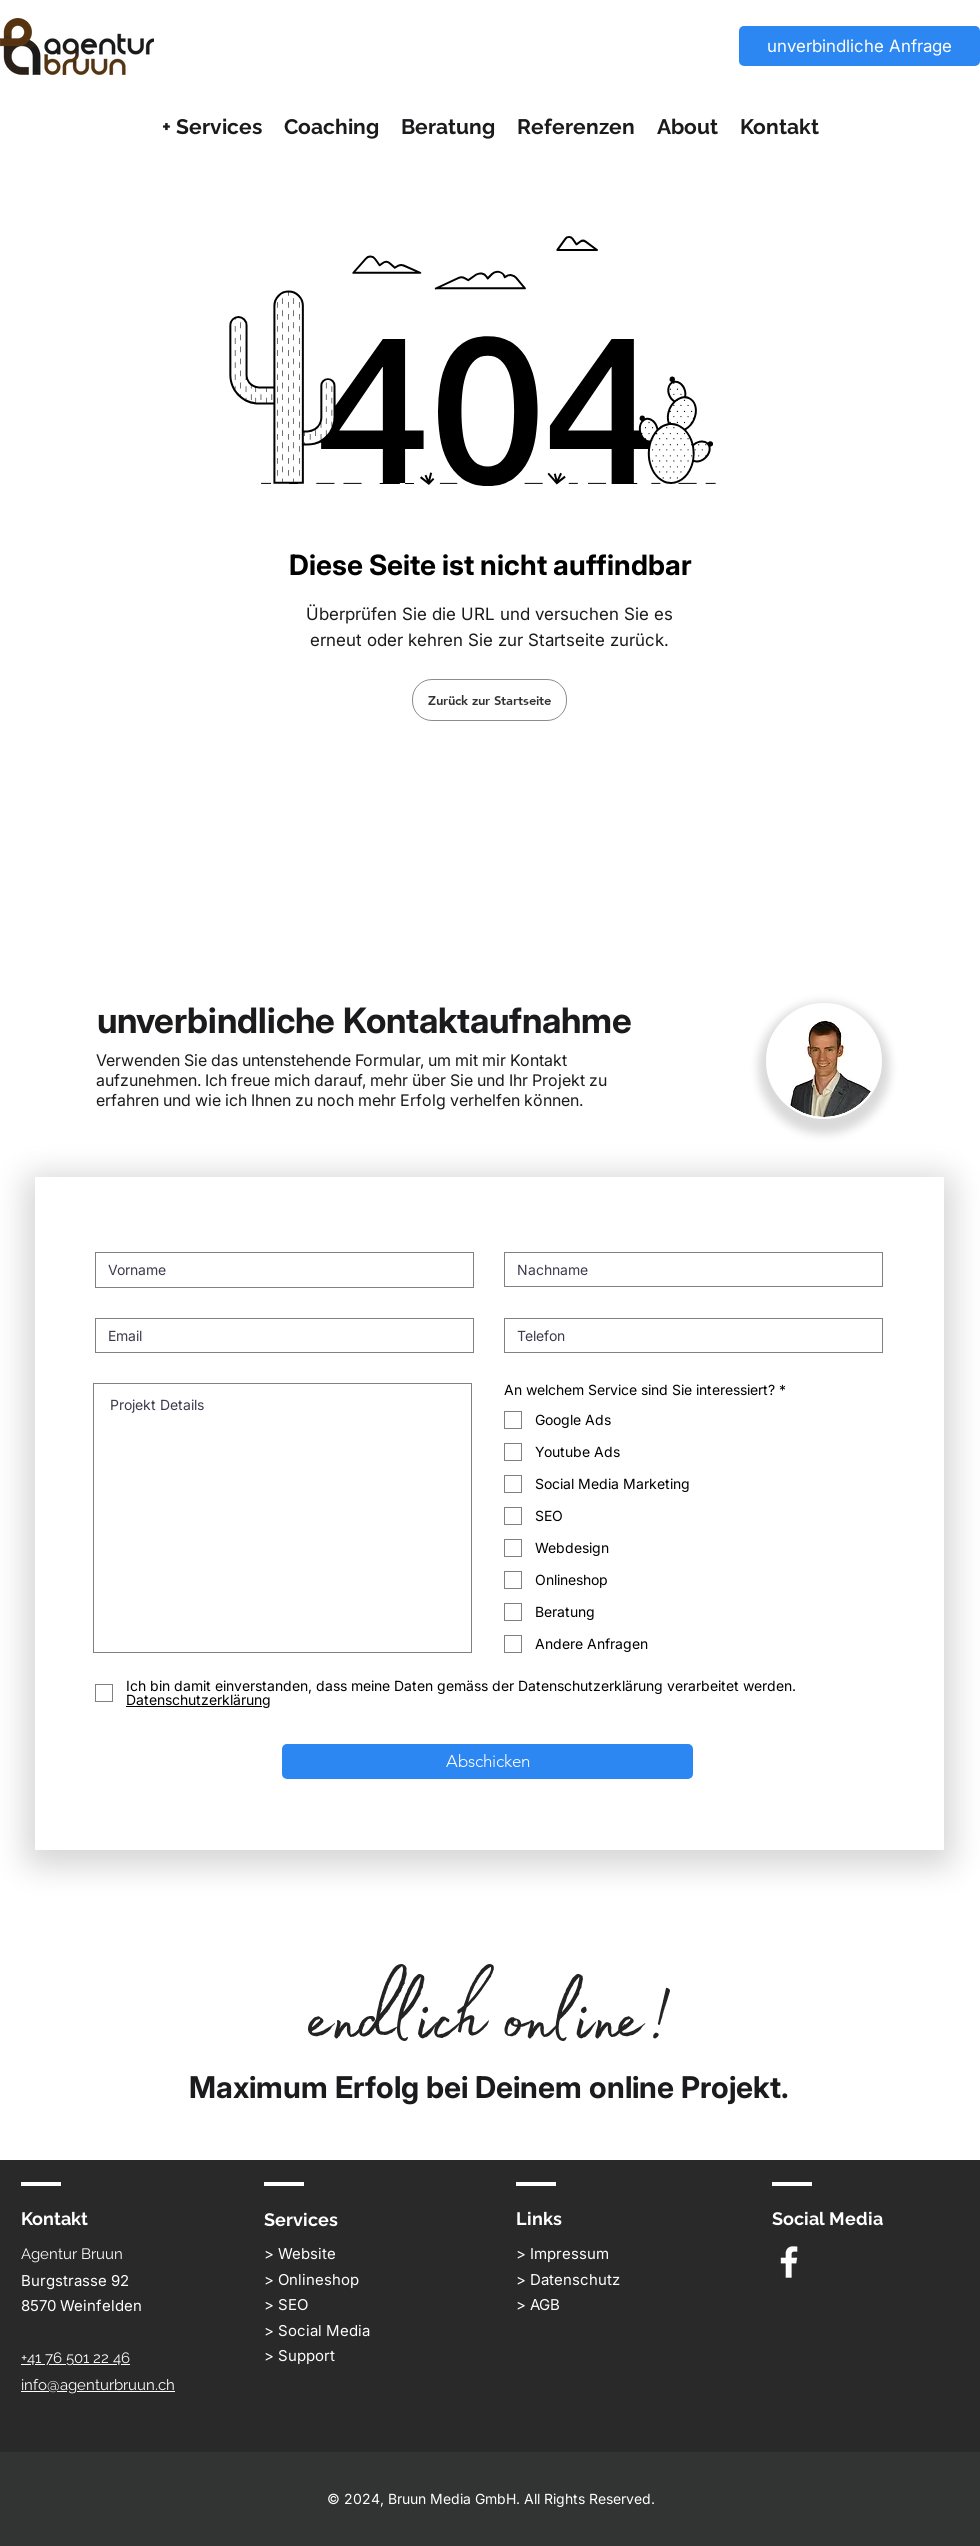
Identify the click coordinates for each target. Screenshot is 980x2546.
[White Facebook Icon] (789, 2262)
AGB (545, 2304)
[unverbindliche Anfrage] (859, 46)
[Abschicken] (487, 1761)
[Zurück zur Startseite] (489, 700)
